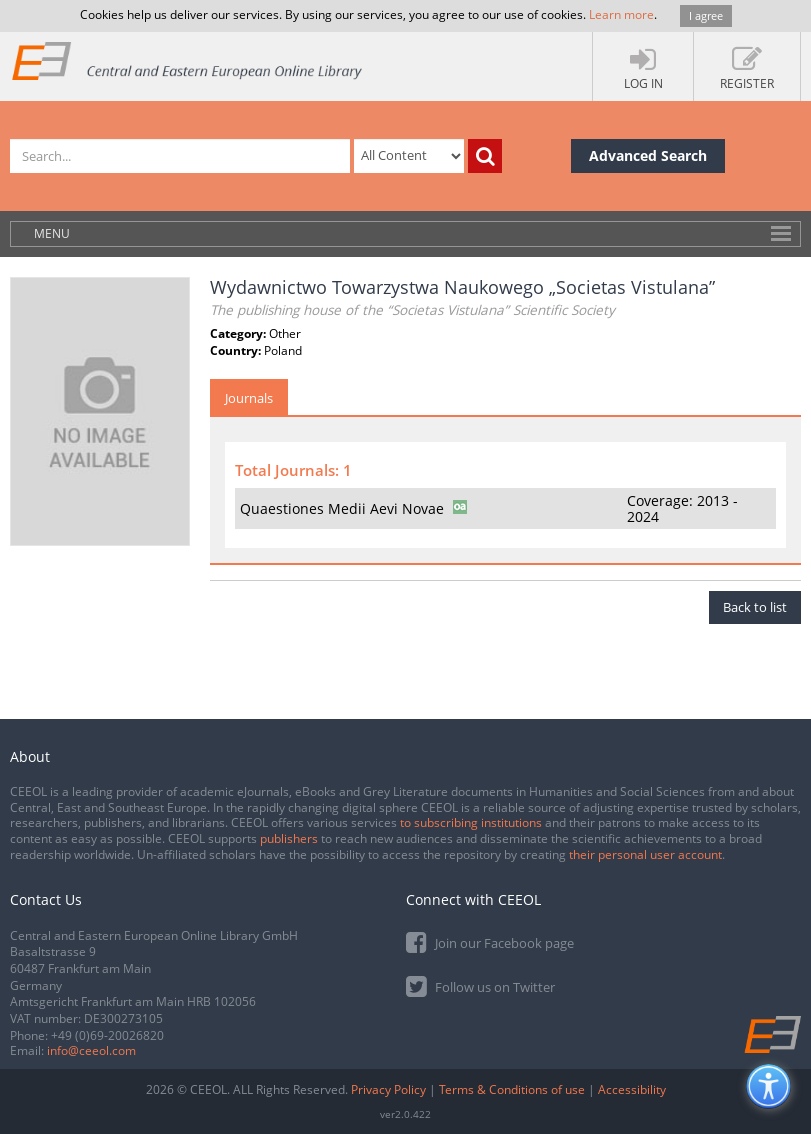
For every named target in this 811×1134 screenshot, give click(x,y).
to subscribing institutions (471, 822)
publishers (289, 838)
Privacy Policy (388, 1089)
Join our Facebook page (490, 941)
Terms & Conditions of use (512, 1089)
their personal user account (645, 854)
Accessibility (632, 1089)
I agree (706, 15)
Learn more (621, 14)
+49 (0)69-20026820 (107, 1035)
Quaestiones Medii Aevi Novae (342, 508)
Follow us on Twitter (480, 985)
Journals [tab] (249, 398)
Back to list (755, 607)
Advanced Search (648, 155)
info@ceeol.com (91, 1050)
